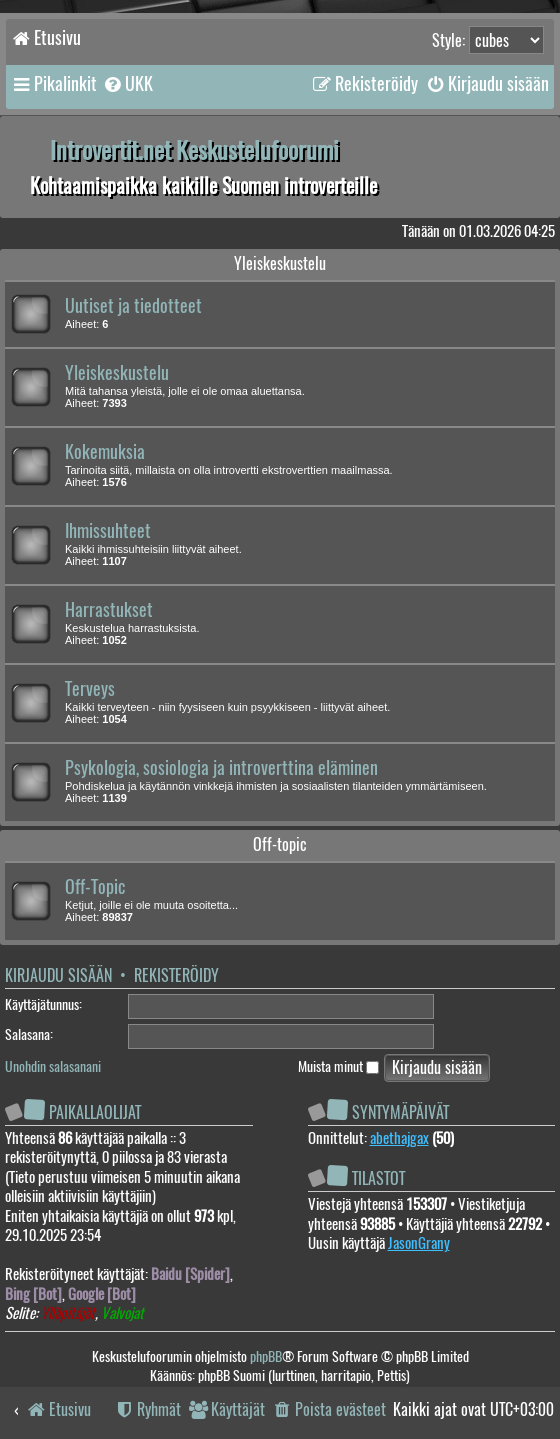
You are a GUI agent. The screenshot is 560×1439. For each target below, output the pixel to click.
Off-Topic (95, 887)
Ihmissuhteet (108, 531)
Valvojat (122, 1313)
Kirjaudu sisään (58, 975)
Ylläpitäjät (68, 1313)
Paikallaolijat (95, 1112)
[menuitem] (127, 84)
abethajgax (399, 1138)
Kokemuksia (105, 452)
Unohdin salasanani (53, 1066)
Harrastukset (109, 610)
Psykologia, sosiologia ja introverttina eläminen (221, 768)
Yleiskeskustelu (280, 263)
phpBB (266, 1356)
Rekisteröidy (176, 975)
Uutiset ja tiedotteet (133, 306)
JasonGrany (419, 1243)
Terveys (90, 689)
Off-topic (280, 844)
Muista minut (338, 1066)
